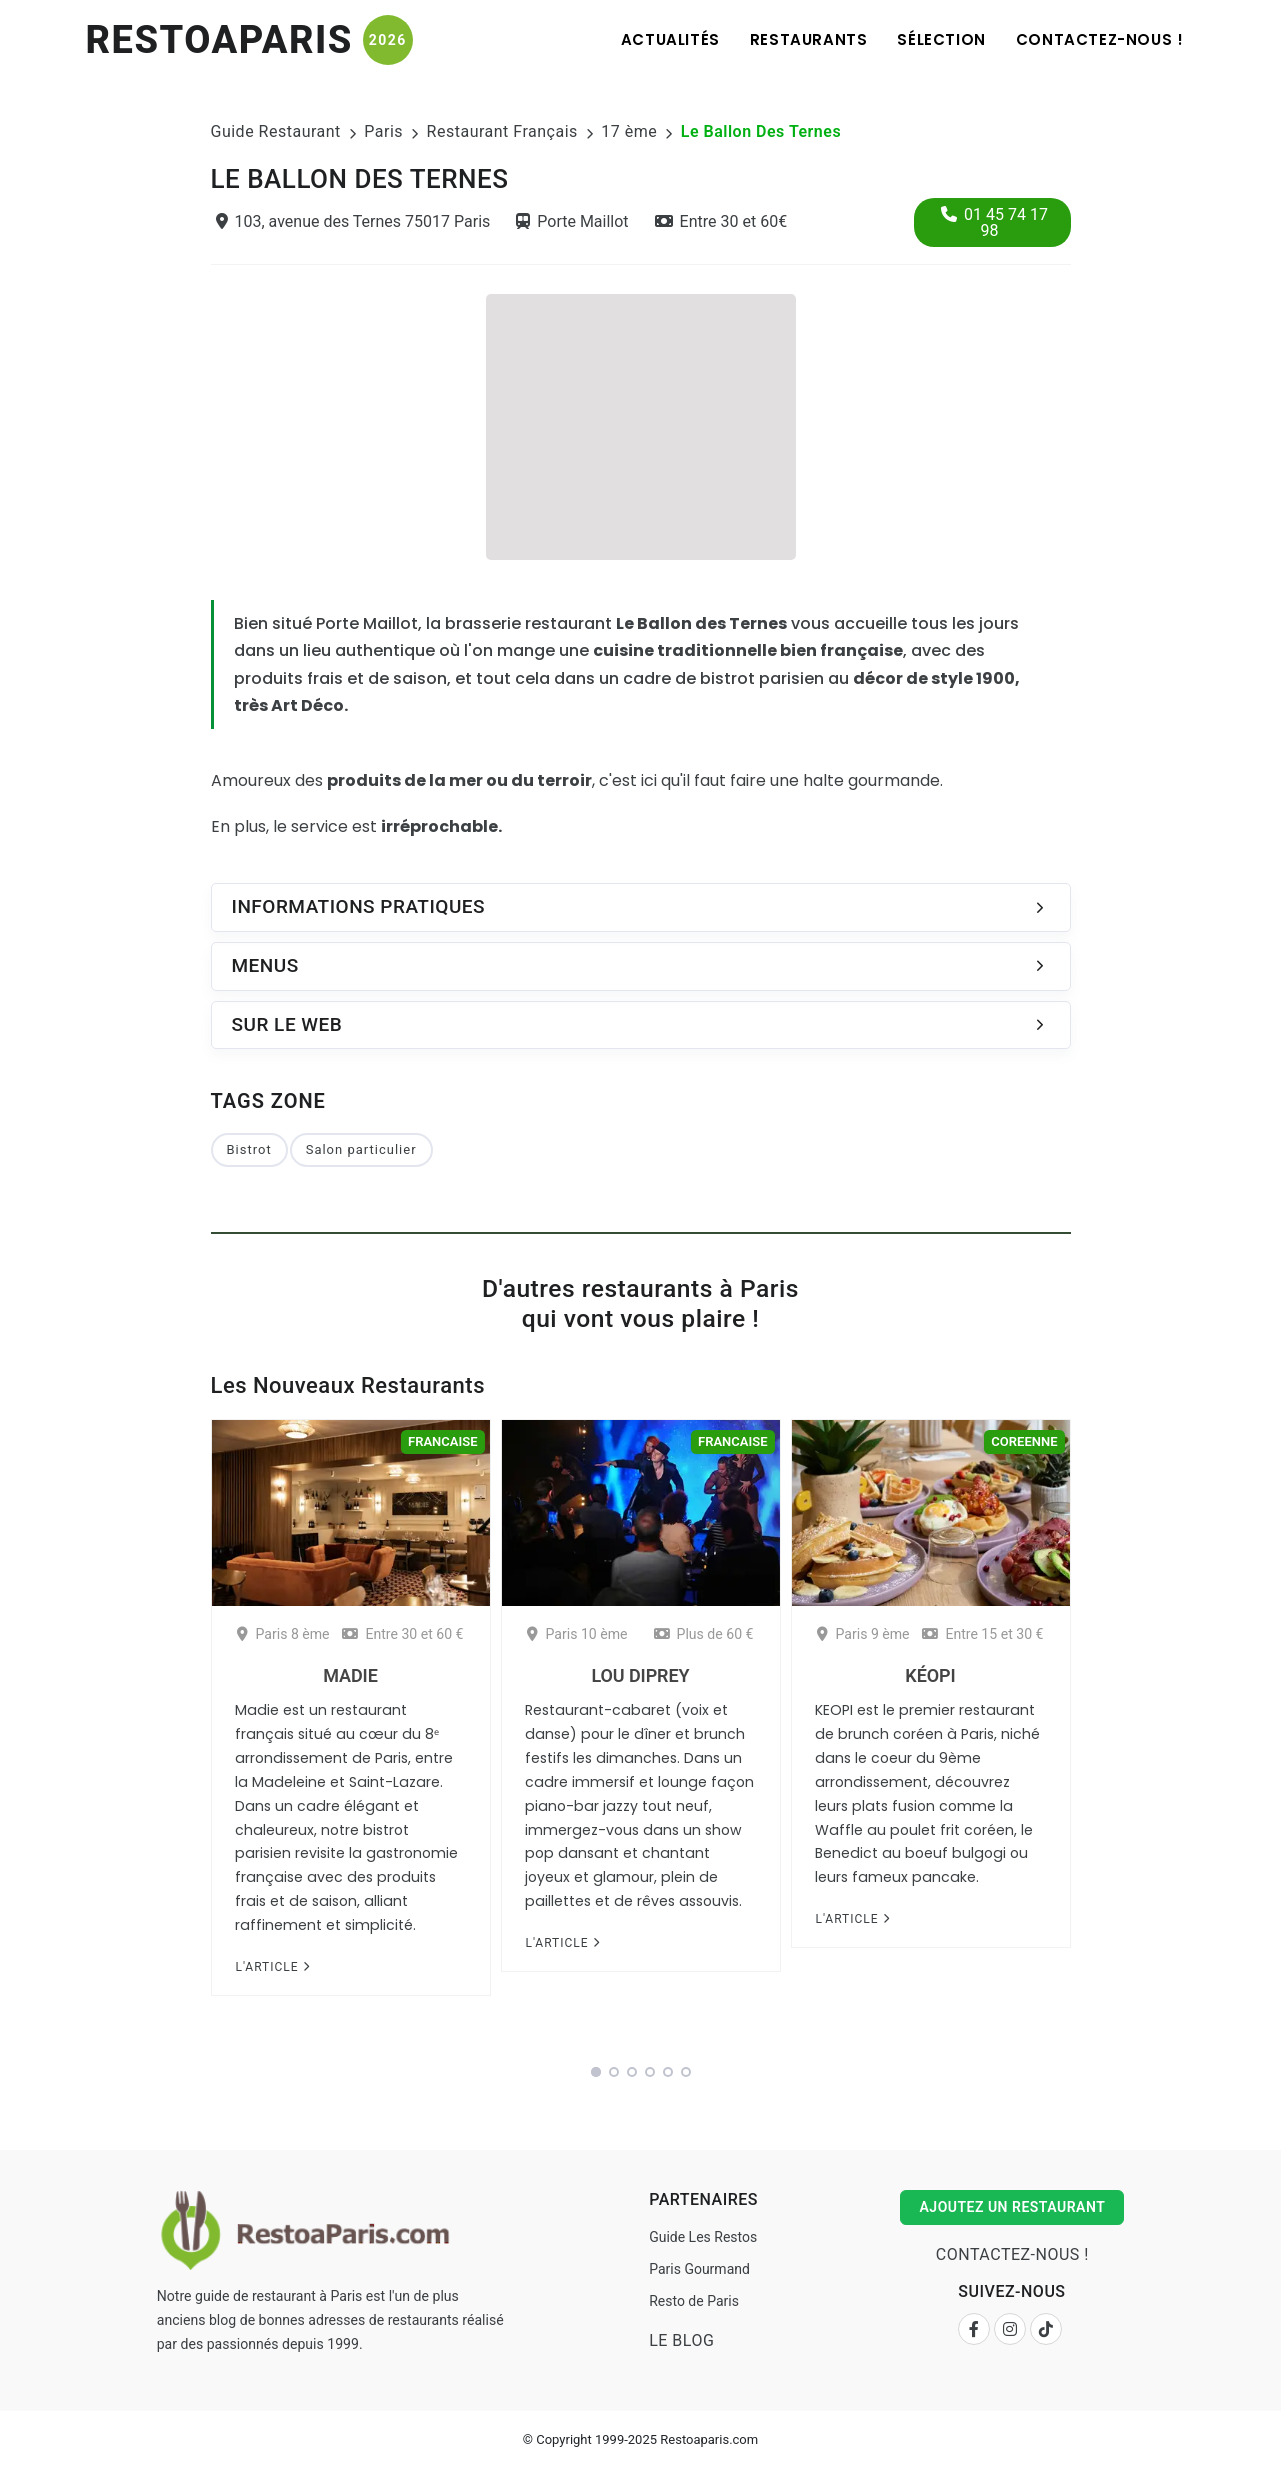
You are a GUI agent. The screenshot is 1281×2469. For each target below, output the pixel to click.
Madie (350, 1675)
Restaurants (809, 39)
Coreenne (1024, 1441)
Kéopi (930, 1675)
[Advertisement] (641, 424)
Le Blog (681, 2340)
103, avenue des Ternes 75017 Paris (353, 221)
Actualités (670, 39)
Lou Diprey (640, 1675)
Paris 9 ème (863, 1634)
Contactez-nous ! (1100, 39)
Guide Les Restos (703, 2237)
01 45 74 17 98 (994, 222)
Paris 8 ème (283, 1634)
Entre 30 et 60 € (402, 1634)
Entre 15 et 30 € (982, 1634)
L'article (272, 1967)
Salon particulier (361, 1149)
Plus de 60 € (704, 1634)
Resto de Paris (694, 2301)
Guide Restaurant (276, 131)
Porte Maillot (572, 221)
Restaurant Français (502, 131)
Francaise (442, 1441)
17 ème (629, 131)
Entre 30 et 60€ (721, 221)
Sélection (941, 39)
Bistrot (249, 1149)
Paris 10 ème (577, 1634)
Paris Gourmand (699, 2269)
